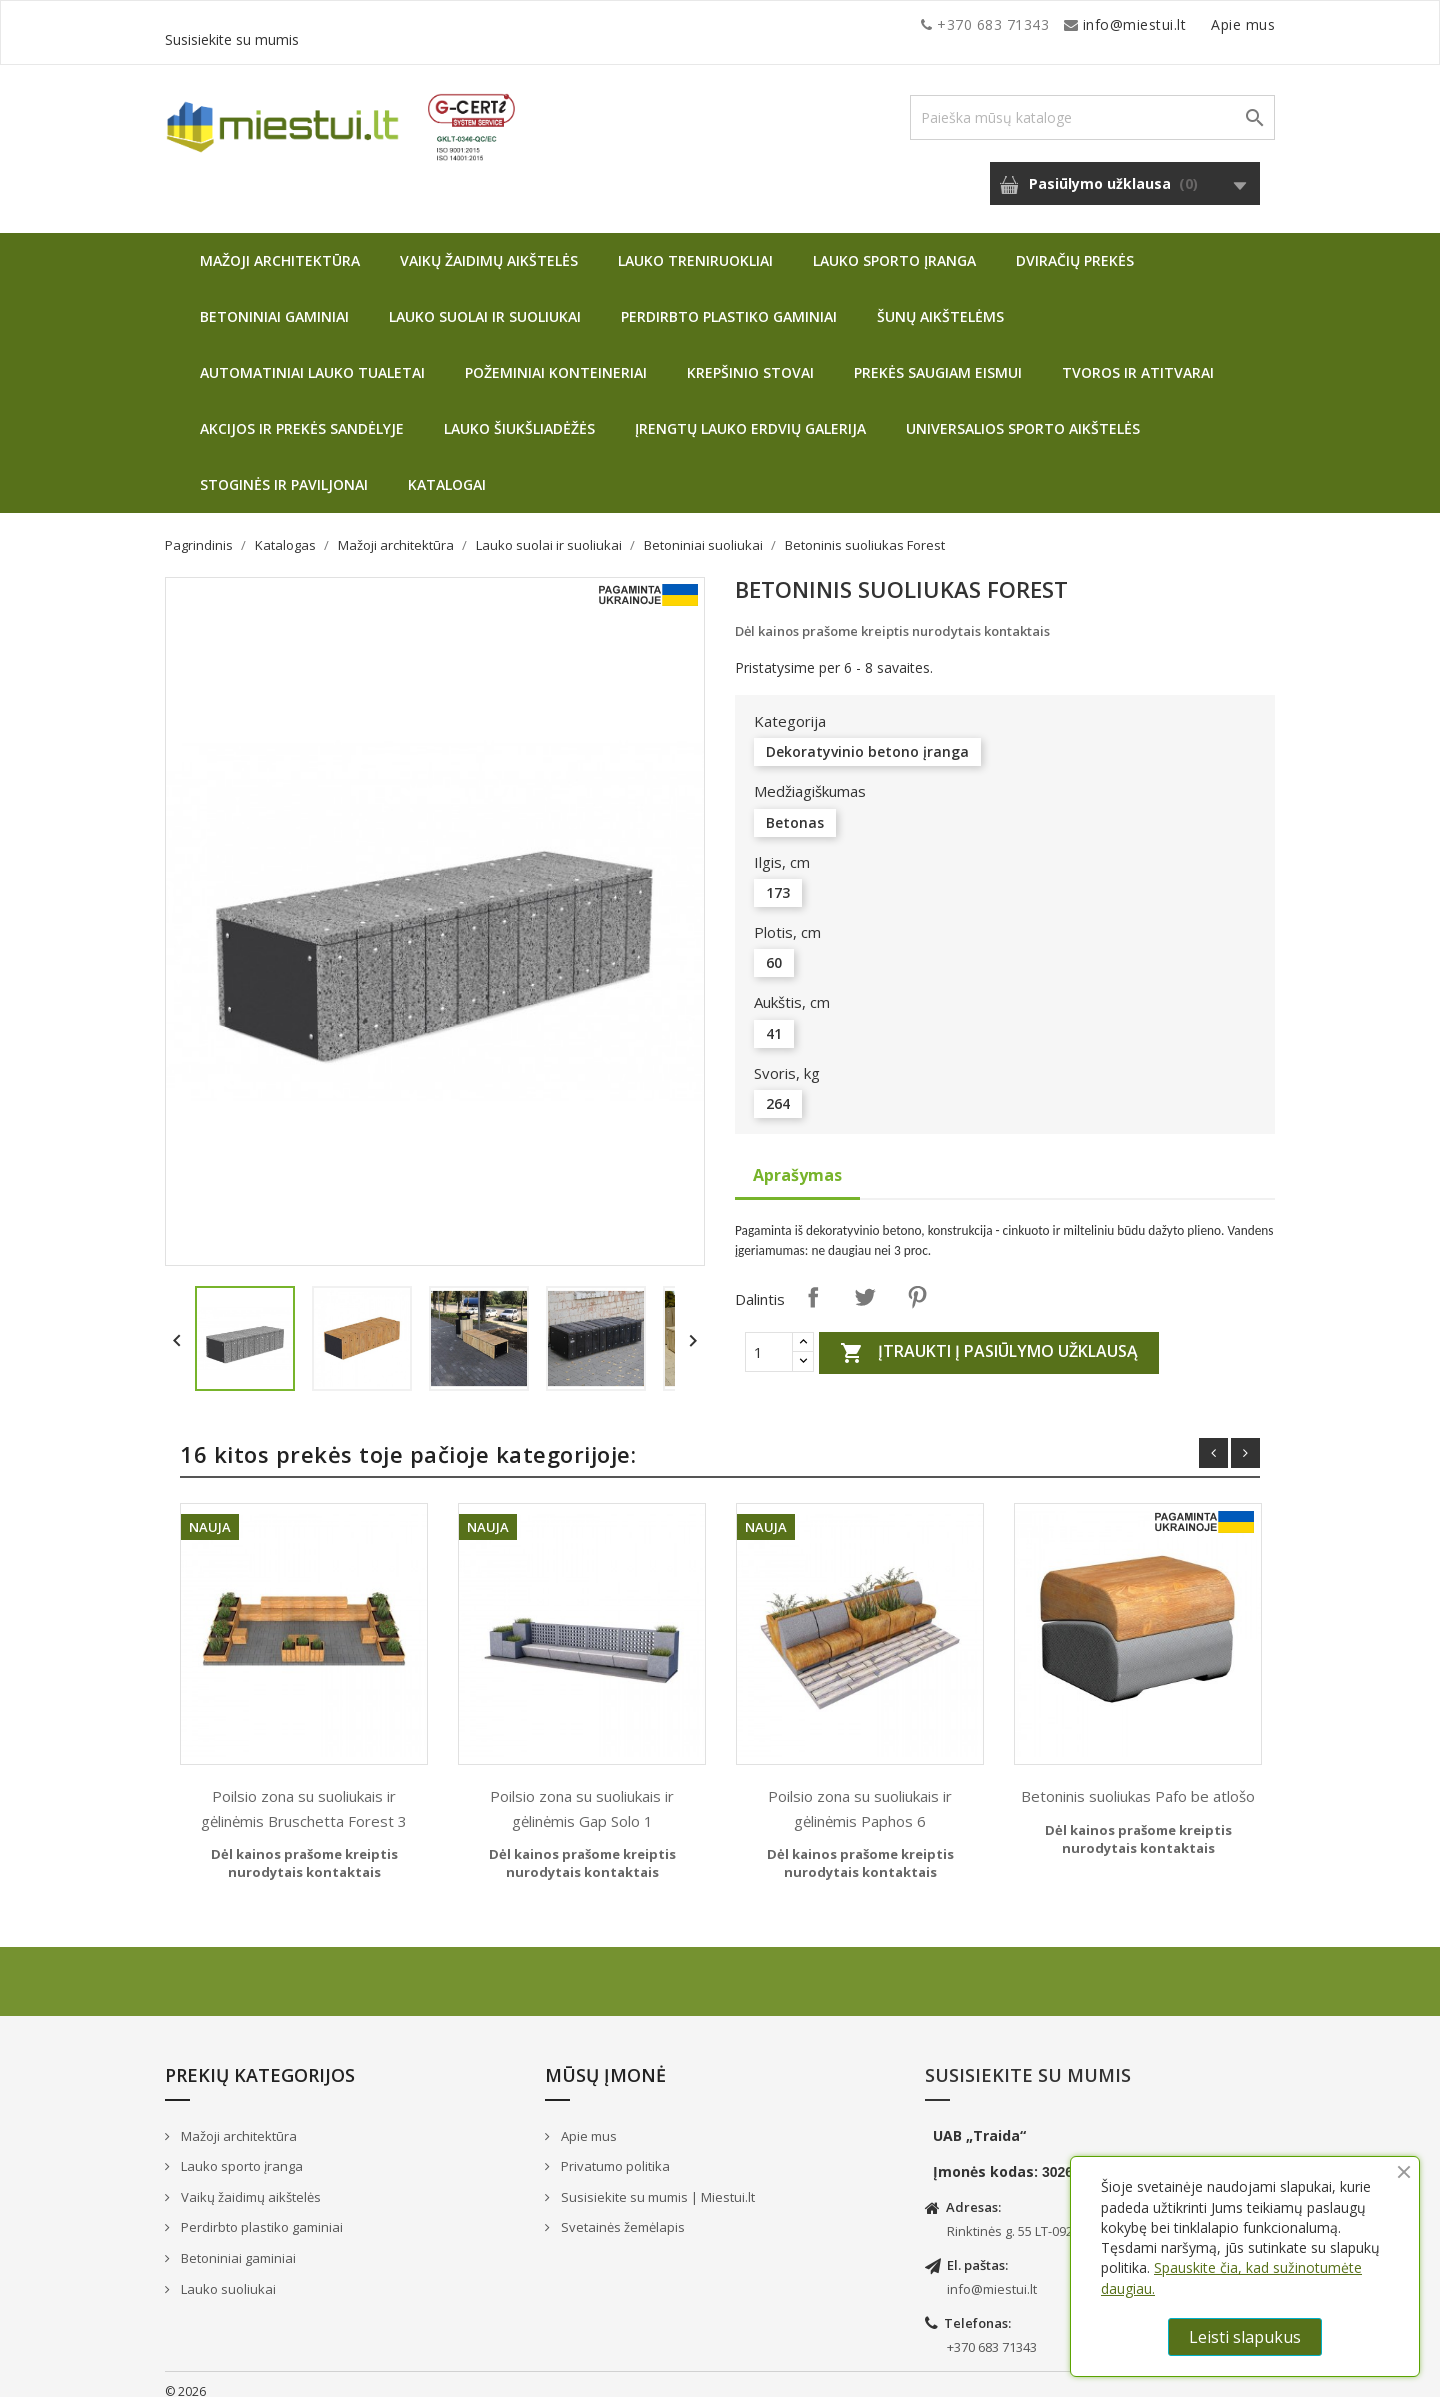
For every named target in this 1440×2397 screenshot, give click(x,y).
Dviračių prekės (1075, 245)
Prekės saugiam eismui (938, 357)
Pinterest (917, 1282)
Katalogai (447, 469)
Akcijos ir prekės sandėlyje (302, 413)
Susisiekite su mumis (1203, 24)
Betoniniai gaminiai (274, 301)
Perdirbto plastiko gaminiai (729, 301)
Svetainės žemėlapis (621, 2212)
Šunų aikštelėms (940, 301)
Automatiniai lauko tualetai (312, 357)
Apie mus (1084, 24)
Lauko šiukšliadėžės (519, 413)
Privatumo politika (614, 2151)
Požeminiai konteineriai (556, 357)
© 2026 (185, 2376)
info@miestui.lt (365, 24)
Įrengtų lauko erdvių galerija (750, 413)
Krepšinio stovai (750, 357)
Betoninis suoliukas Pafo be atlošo (1138, 1781)
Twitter (865, 1282)
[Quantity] (769, 1337)
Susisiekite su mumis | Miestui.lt (656, 2182)
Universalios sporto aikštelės (1023, 413)
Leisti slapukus (1245, 2337)
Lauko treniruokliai (695, 245)
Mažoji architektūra (280, 245)
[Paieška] (1092, 102)
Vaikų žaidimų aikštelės (489, 245)
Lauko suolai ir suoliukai (485, 301)
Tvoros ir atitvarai (1138, 357)
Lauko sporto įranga (894, 245)
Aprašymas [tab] (797, 1160)
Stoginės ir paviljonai (284, 469)
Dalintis (813, 1282)
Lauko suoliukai (227, 2274)
